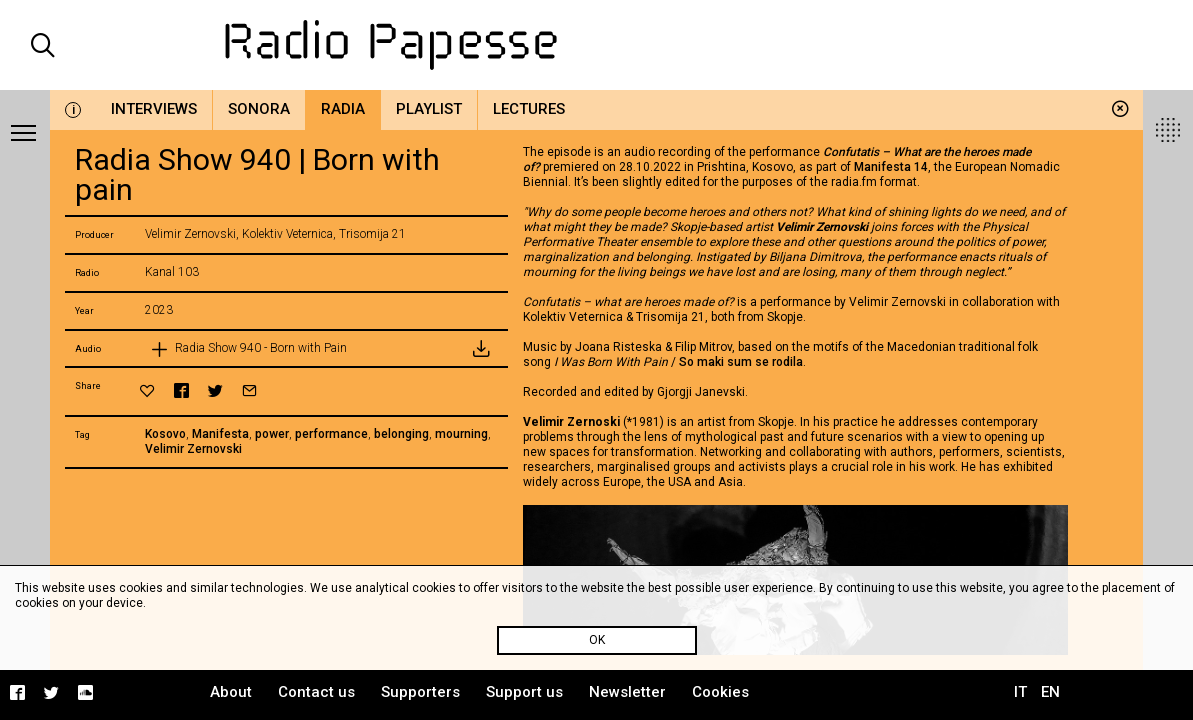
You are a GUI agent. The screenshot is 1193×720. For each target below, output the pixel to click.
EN (1050, 692)
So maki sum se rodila (741, 362)
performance (331, 434)
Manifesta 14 (891, 167)
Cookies (720, 692)
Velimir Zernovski (193, 449)
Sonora (259, 109)
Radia (343, 109)
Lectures (529, 109)
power (272, 434)
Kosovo (165, 434)
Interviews (154, 109)
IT (1020, 692)
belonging (401, 434)
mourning (461, 434)
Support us (524, 692)
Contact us (316, 692)
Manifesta (220, 434)
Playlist (429, 109)
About (231, 692)
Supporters (420, 692)
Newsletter (627, 692)
